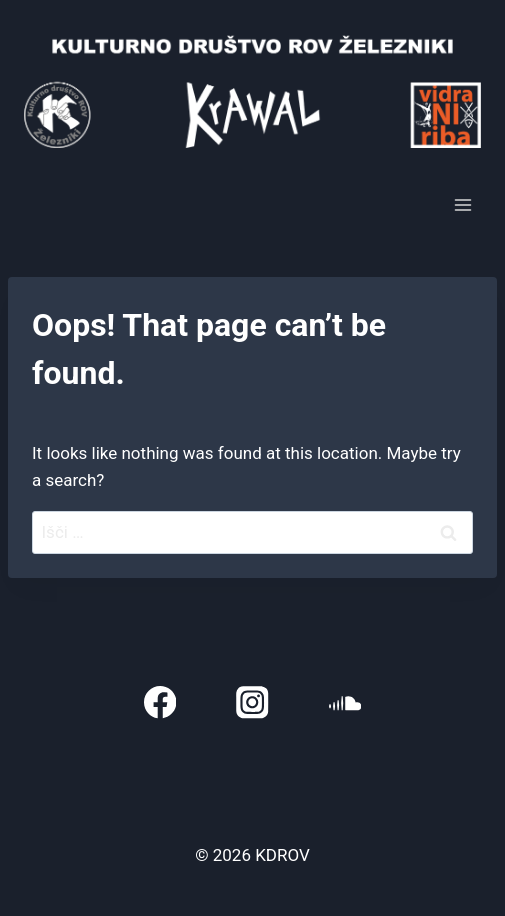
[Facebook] (160, 702)
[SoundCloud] (345, 702)
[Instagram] (252, 702)
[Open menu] (462, 205)
